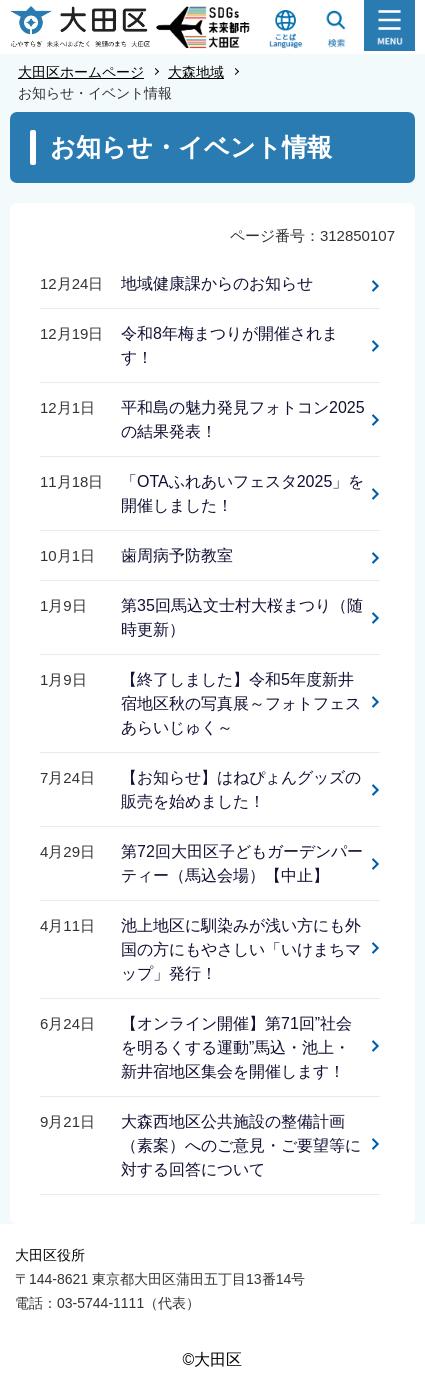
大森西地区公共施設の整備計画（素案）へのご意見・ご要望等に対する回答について (241, 1145)
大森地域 (196, 72)
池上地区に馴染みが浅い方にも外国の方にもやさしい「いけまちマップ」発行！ (241, 949)
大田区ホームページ (81, 72)
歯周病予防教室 (177, 555)
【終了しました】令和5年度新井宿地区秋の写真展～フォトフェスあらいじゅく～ (241, 703)
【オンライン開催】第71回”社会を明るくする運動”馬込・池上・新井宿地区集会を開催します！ (236, 1047)
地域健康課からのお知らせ (217, 283)
